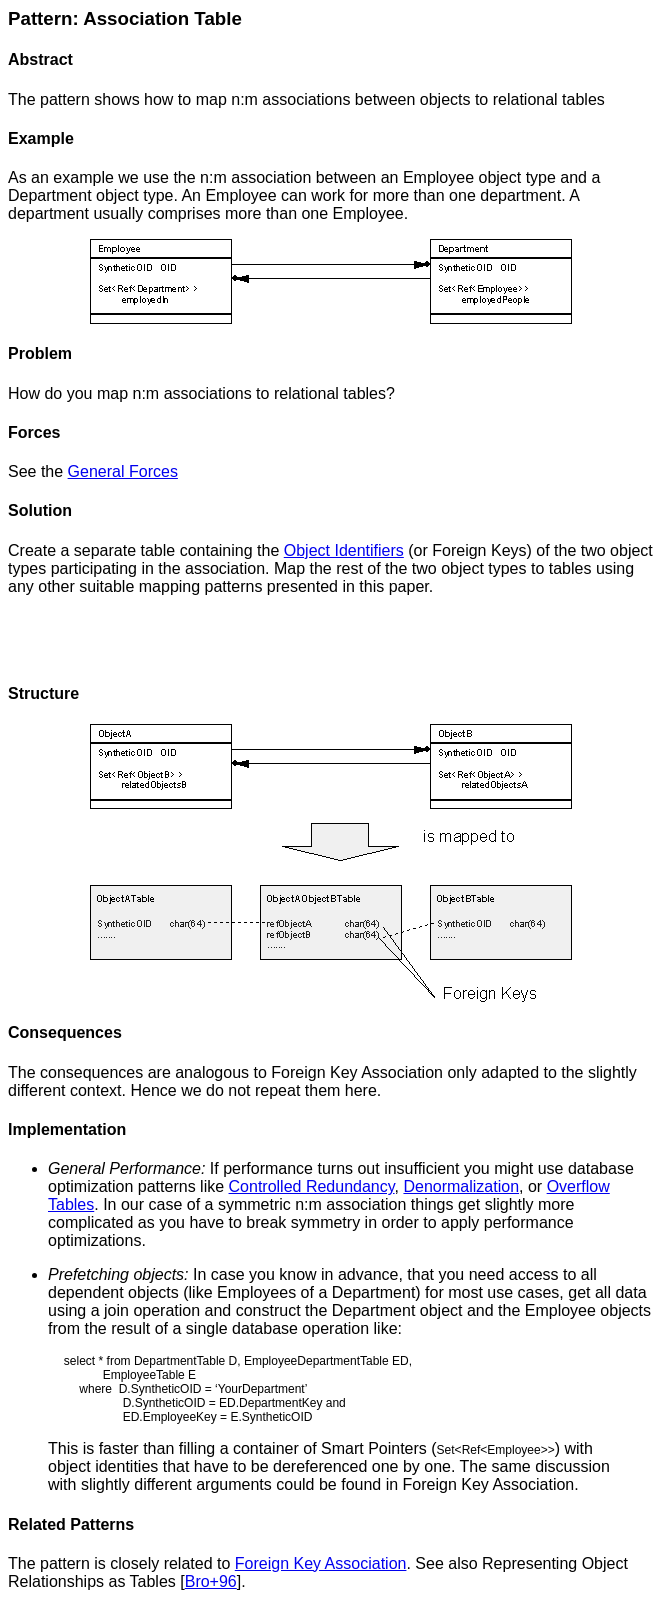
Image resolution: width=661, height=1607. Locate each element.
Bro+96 (211, 1581)
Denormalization (461, 1186)
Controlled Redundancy (312, 1186)
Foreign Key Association (321, 1563)
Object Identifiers (344, 550)
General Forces (123, 471)
